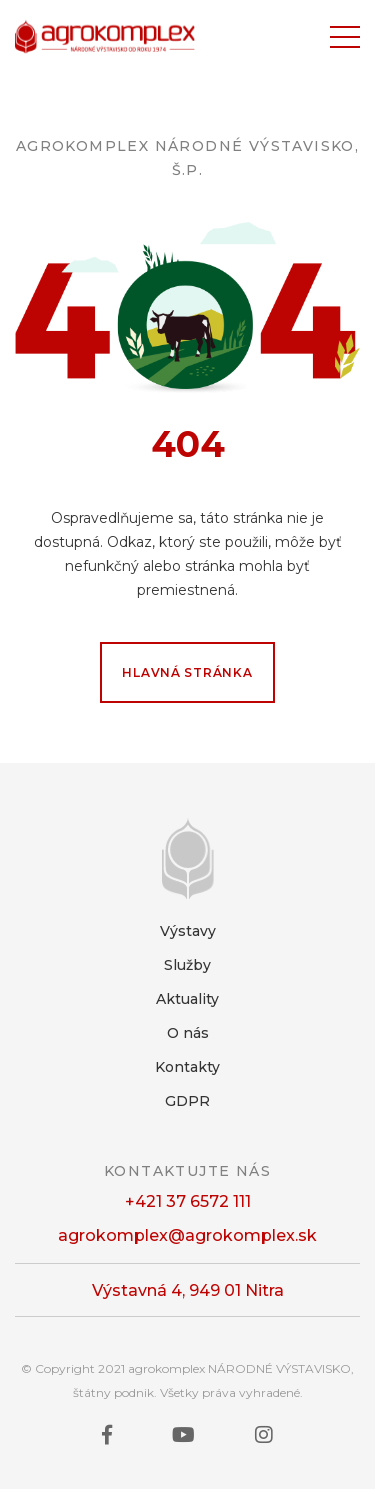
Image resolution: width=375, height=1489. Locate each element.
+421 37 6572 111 (188, 1201)
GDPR (187, 1101)
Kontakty (187, 1067)
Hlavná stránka (187, 672)
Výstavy (188, 931)
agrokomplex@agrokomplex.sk (187, 1235)
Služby (187, 965)
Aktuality (187, 999)
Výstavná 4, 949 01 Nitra (188, 1290)
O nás (188, 1033)
